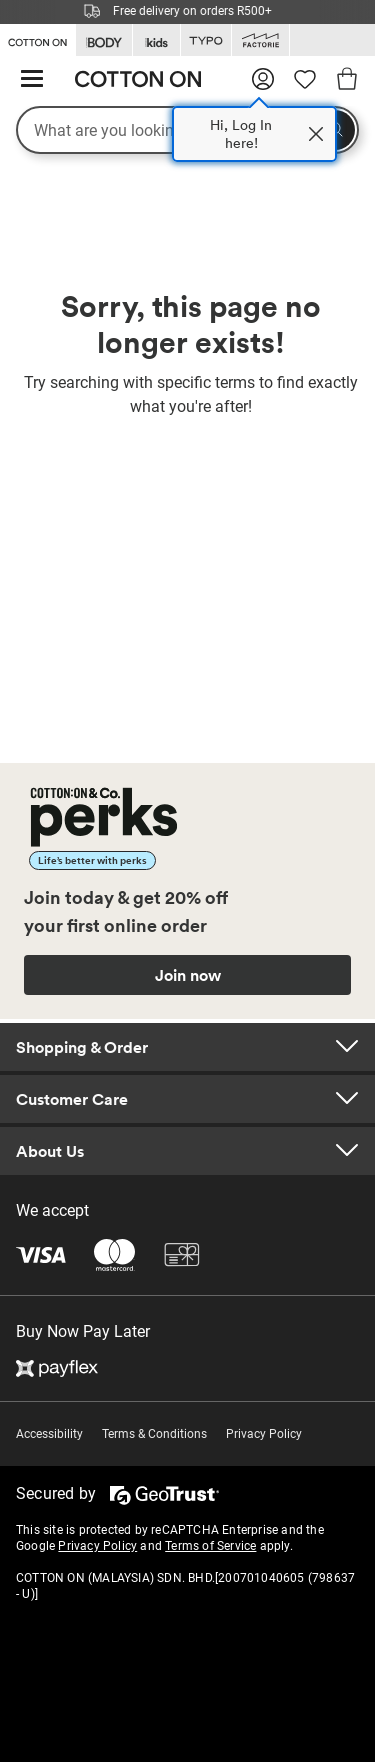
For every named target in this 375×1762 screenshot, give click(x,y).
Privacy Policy (264, 1434)
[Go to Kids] (156, 40)
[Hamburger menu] (32, 79)
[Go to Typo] (206, 40)
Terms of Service (210, 1546)
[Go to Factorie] (260, 40)
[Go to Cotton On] (37, 39)
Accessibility (49, 1434)
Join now (188, 975)
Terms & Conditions (154, 1434)
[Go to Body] (104, 40)
